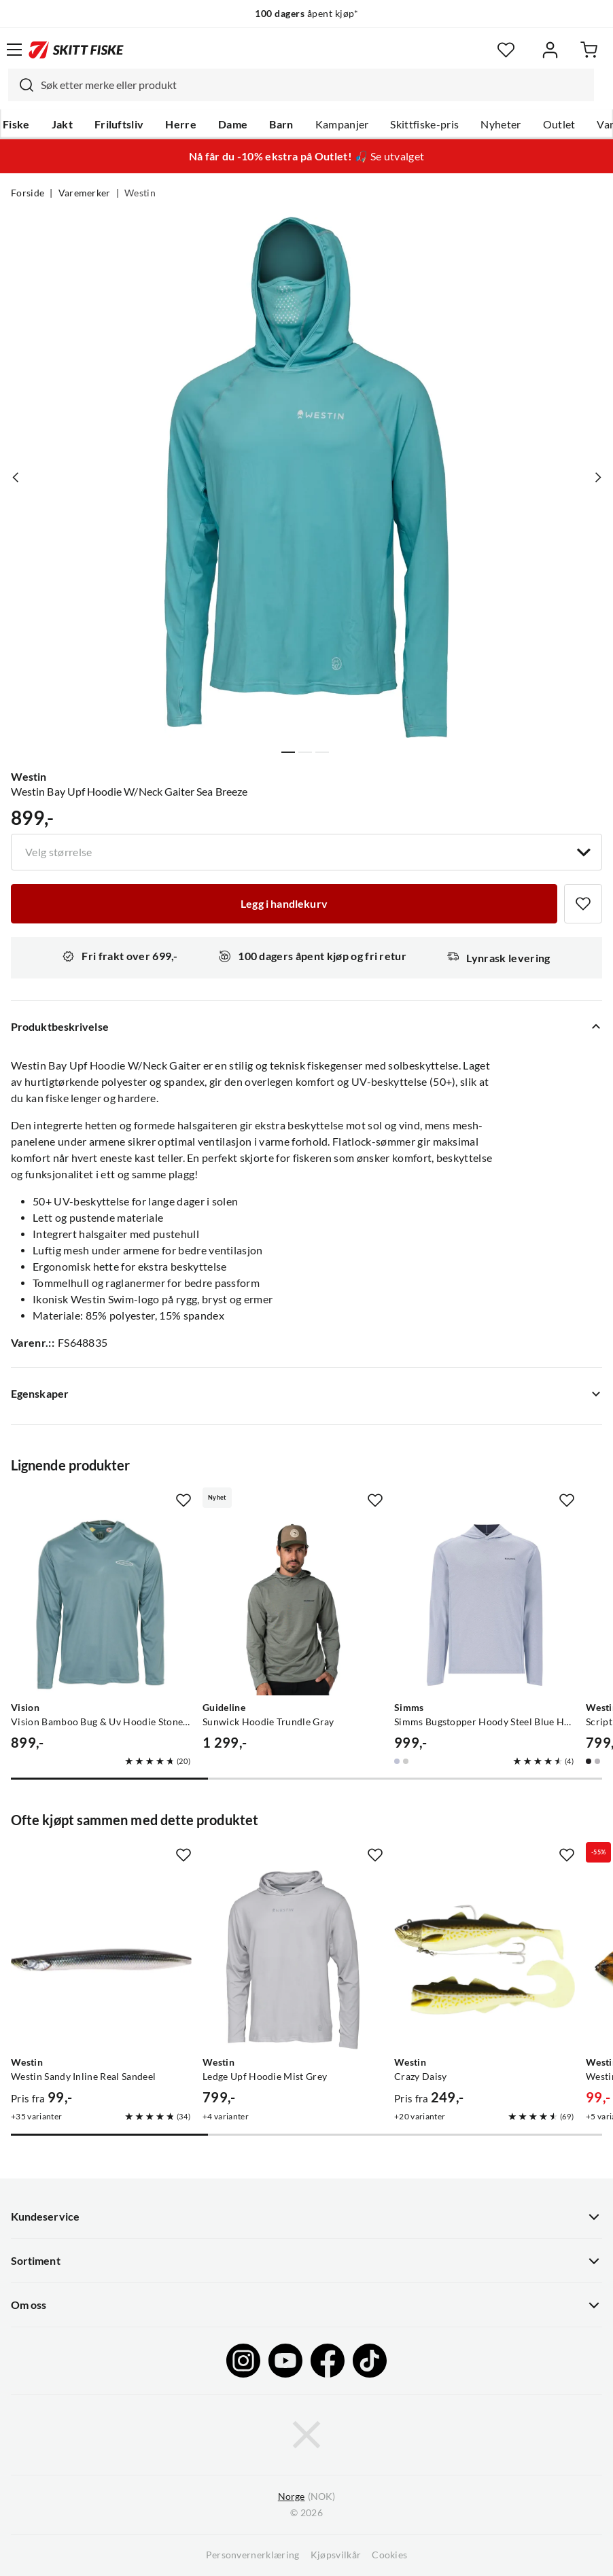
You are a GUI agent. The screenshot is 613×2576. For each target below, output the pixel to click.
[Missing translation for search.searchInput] (21, 85)
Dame (232, 124)
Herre (180, 124)
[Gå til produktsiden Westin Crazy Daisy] (484, 1959)
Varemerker (84, 193)
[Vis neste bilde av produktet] (597, 477)
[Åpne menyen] (14, 50)
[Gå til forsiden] (76, 49)
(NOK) (306, 2497)
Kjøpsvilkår (336, 2554)
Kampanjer (342, 124)
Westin (140, 193)
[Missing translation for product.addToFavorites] (583, 903)
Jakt (62, 124)
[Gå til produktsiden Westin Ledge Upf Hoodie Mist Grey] (293, 1959)
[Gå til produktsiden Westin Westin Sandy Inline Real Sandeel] (101, 1959)
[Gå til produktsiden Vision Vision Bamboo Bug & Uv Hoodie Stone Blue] (101, 1605)
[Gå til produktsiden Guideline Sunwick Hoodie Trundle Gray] (293, 1605)
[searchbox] (314, 85)
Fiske (16, 124)
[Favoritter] (506, 50)
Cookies (389, 2554)
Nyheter (500, 124)
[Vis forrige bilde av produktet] (15, 477)
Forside (27, 193)
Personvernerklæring (253, 2554)
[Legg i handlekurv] (284, 903)
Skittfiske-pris (424, 124)
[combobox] (301, 85)
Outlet (559, 124)
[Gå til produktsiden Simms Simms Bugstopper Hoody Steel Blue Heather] (484, 1605)
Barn (281, 124)
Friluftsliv (119, 124)
